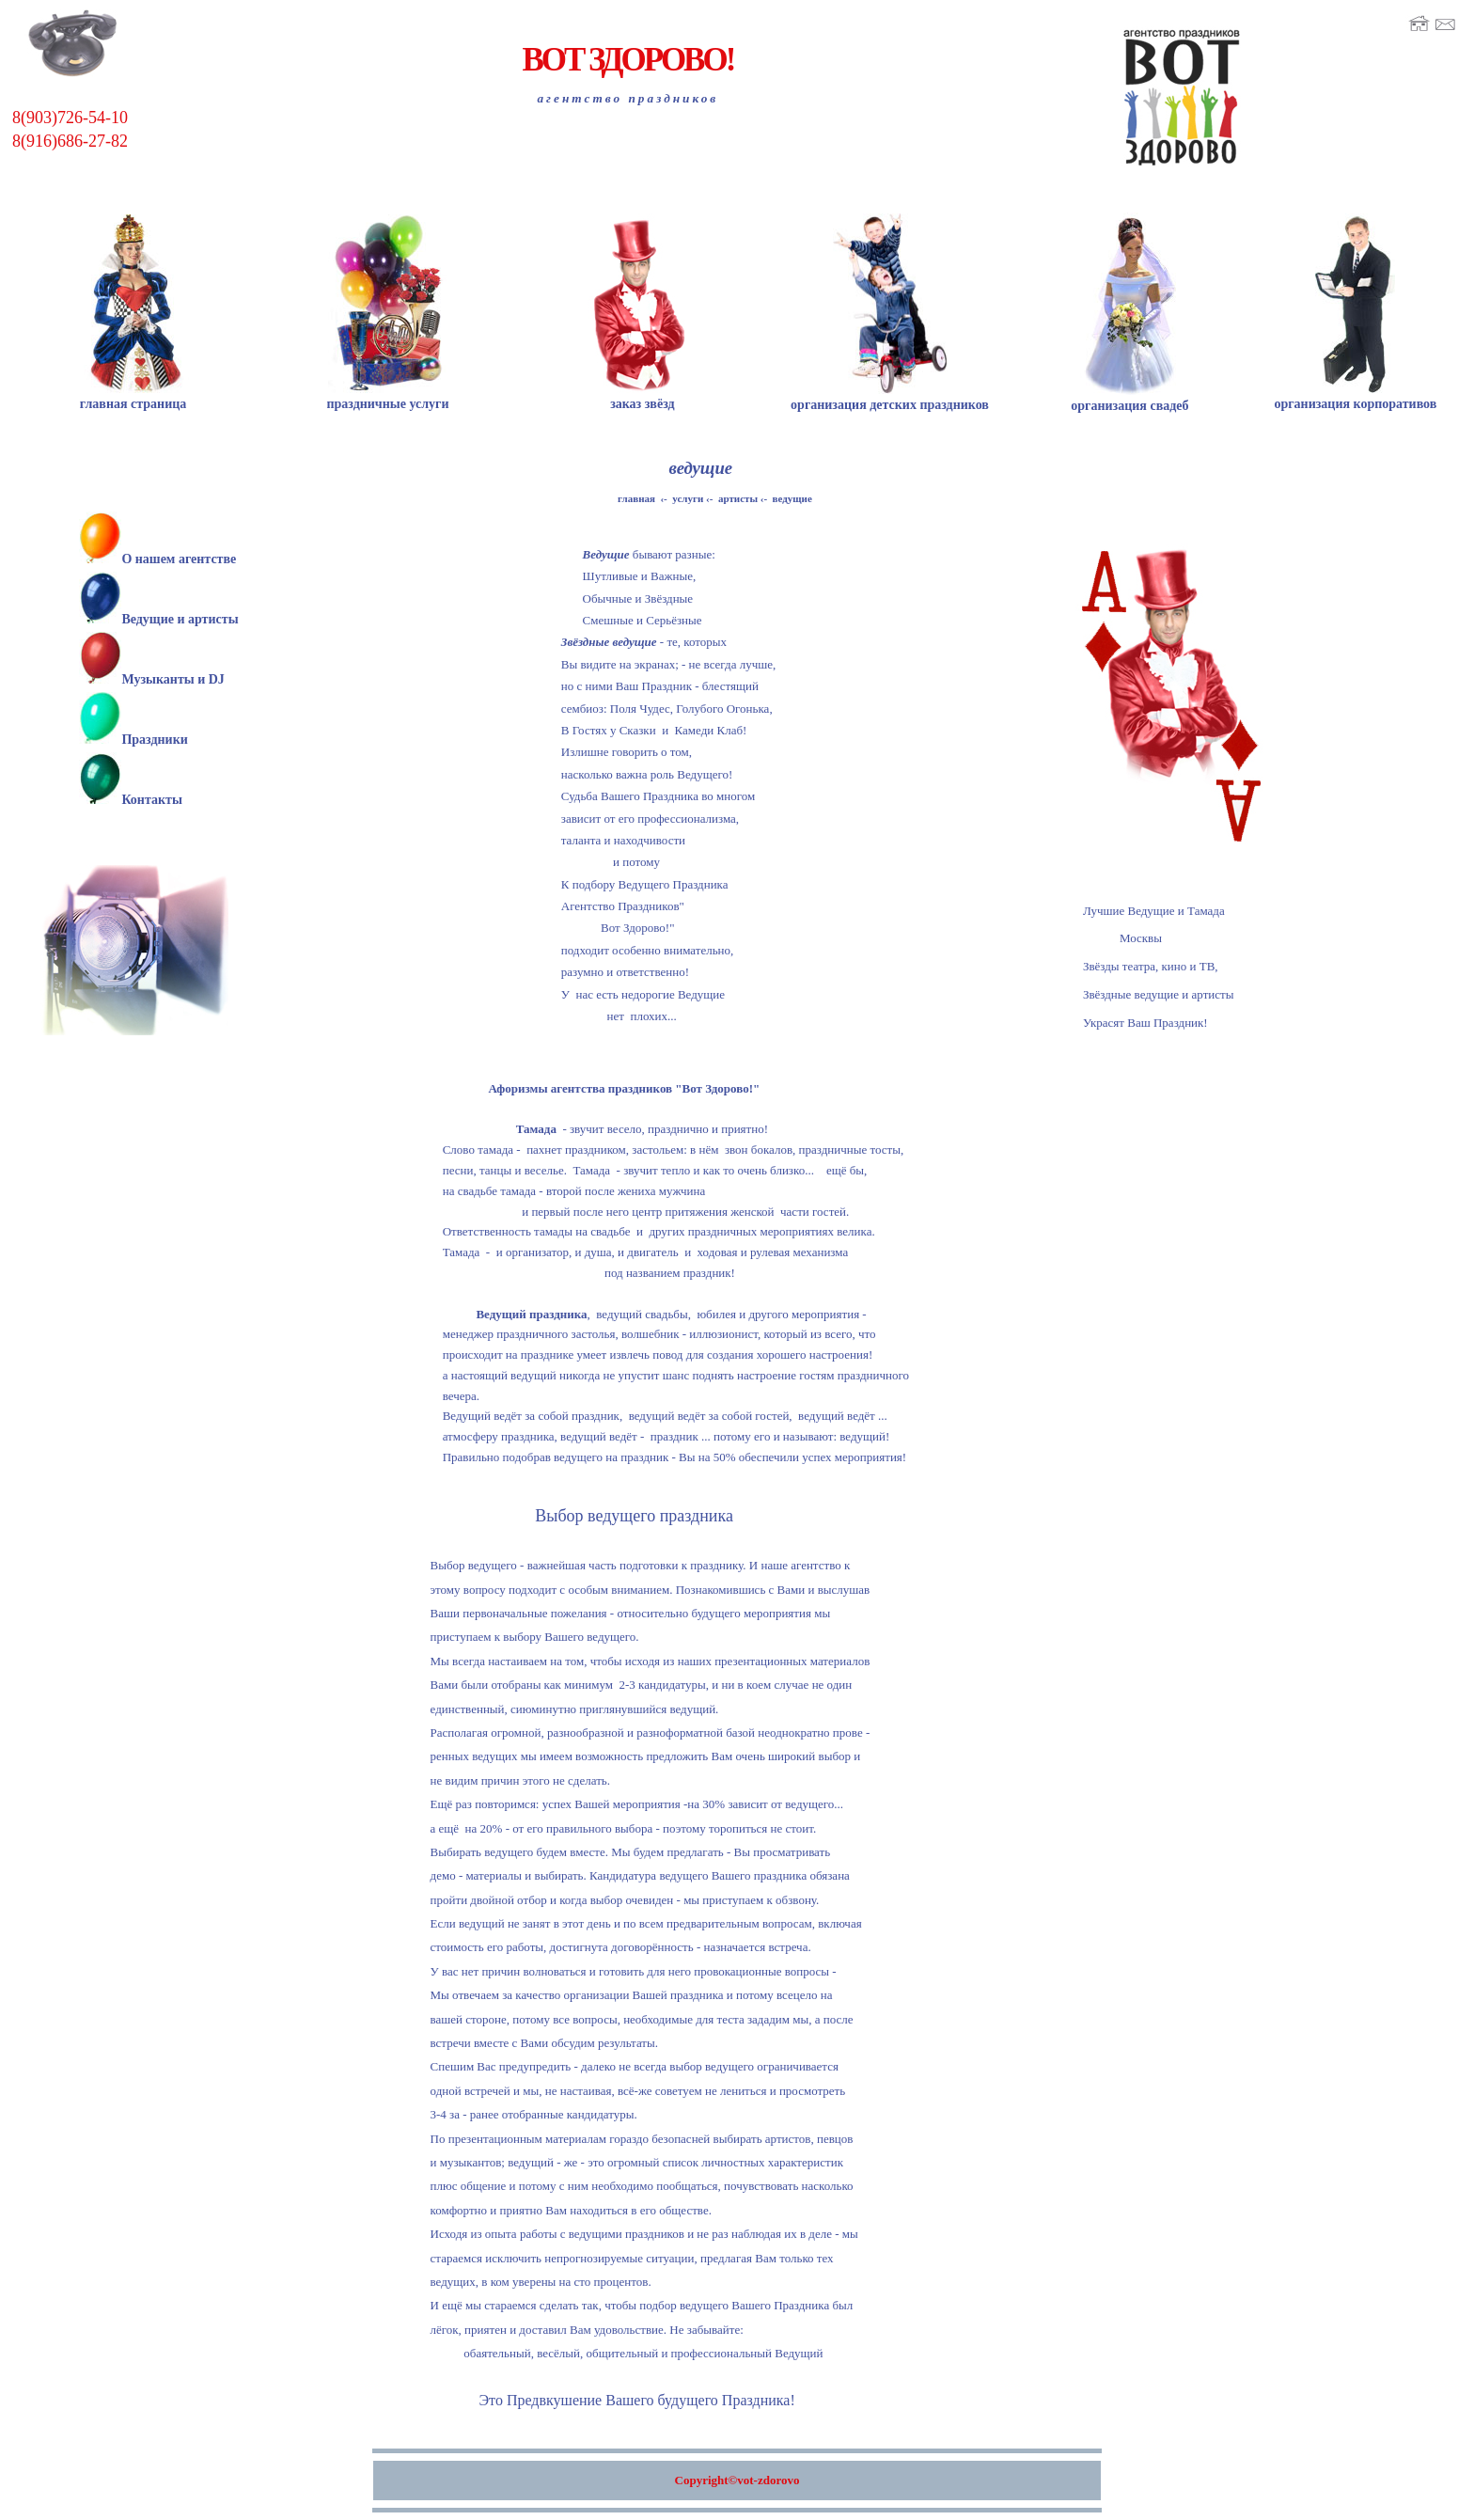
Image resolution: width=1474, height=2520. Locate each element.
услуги (687, 498)
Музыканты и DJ (173, 677)
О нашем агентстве (178, 559)
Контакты (151, 796)
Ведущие (606, 555)
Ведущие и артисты (179, 618)
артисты (738, 498)
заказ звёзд (642, 396)
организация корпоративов (1355, 396)
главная (636, 498)
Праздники (154, 737)
